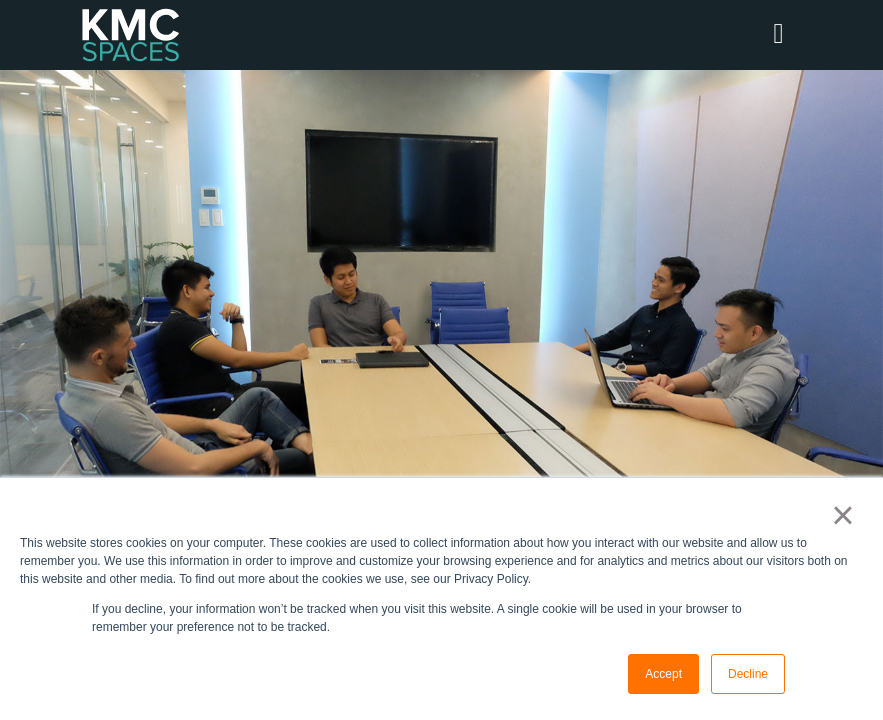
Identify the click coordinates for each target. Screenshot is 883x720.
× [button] (842, 515)
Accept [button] (663, 674)
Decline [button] (748, 674)
